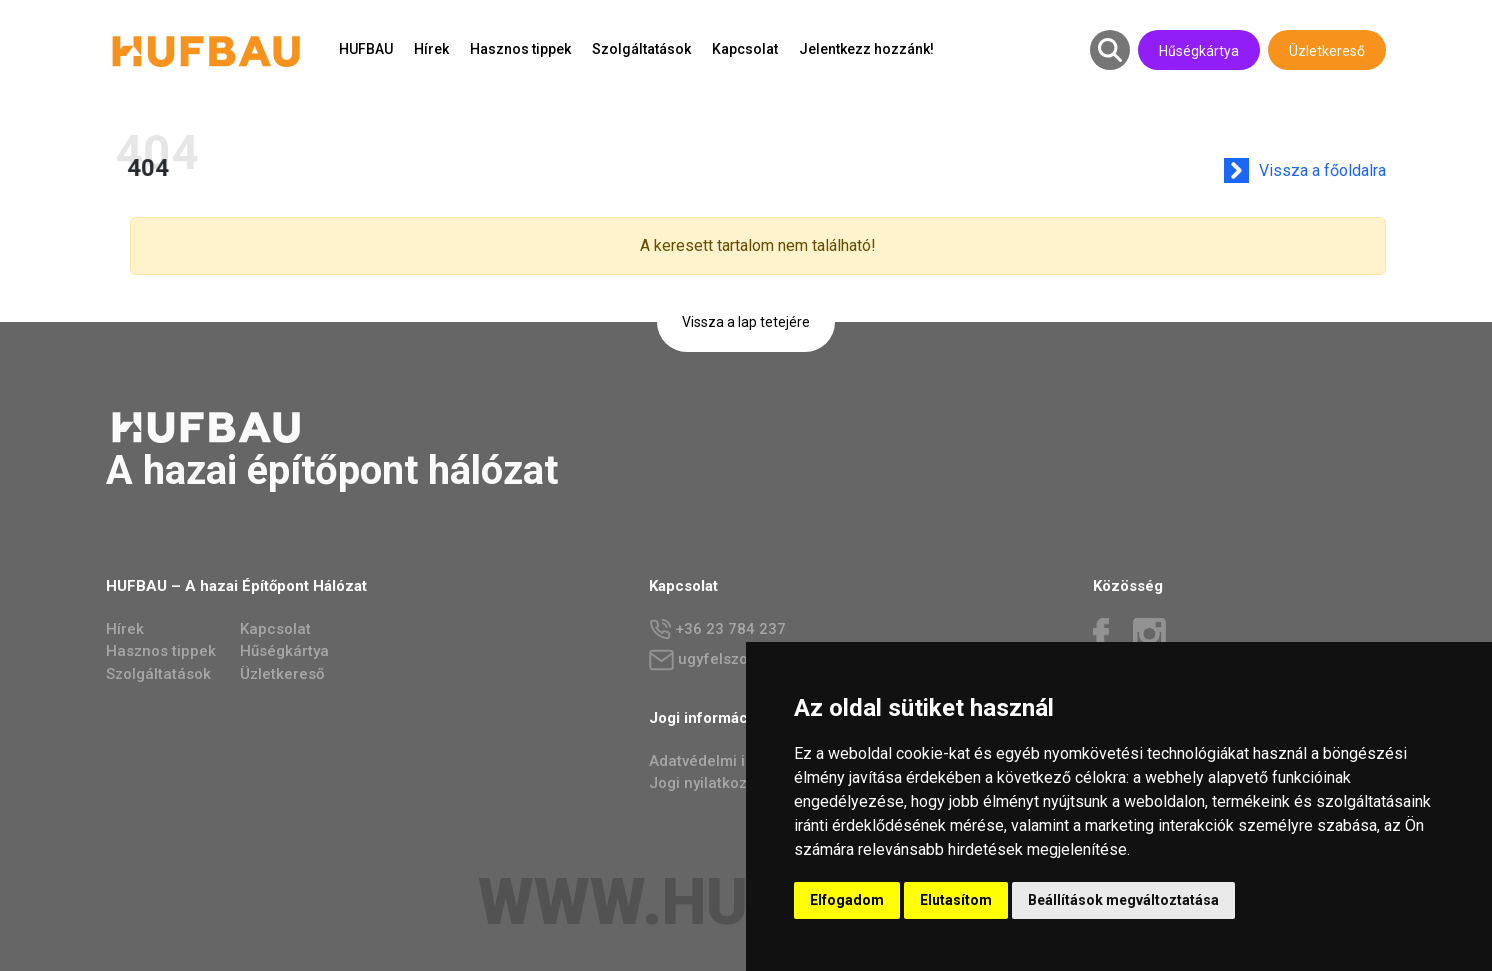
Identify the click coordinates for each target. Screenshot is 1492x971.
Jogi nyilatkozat (705, 783)
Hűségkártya (1199, 51)
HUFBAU (366, 49)
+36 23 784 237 (717, 629)
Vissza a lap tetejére (746, 322)
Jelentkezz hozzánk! (866, 49)
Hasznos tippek (520, 49)
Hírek (431, 49)
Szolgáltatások (641, 49)
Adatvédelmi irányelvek (731, 761)
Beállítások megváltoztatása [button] (1123, 900)
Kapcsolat (745, 49)
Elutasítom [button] (956, 900)
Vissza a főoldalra (1330, 170)
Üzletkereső (1327, 51)
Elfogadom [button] (847, 900)
